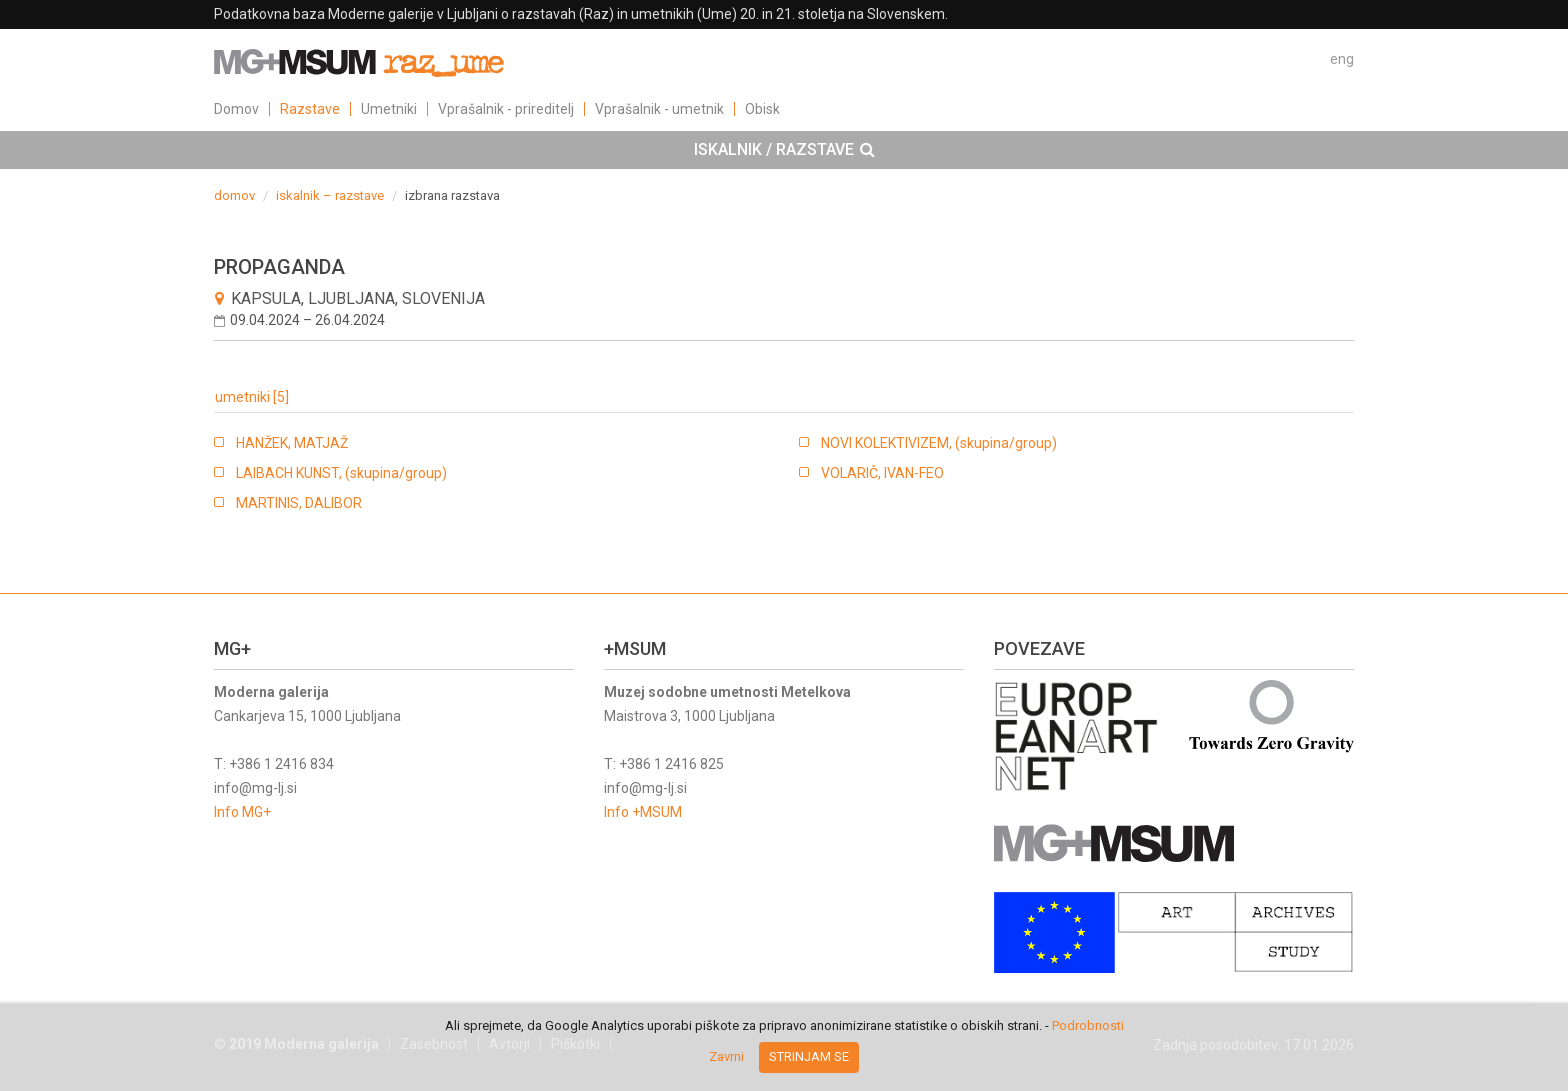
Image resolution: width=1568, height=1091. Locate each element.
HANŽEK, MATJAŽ (292, 443)
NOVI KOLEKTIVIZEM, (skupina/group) (939, 443)
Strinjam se (809, 1056)
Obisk (762, 109)
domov (234, 195)
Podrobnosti (1088, 1025)
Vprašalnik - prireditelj (506, 109)
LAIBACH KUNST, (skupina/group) (341, 473)
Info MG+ (242, 812)
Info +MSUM (643, 812)
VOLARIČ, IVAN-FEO (882, 473)
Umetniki (389, 109)
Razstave (310, 109)
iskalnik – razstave (330, 195)
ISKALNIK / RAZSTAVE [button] (784, 150)
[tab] (784, 150)
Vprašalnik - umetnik (659, 109)
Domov (236, 109)
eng (1342, 59)
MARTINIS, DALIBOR (299, 503)
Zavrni (726, 1056)
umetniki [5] (252, 397)
